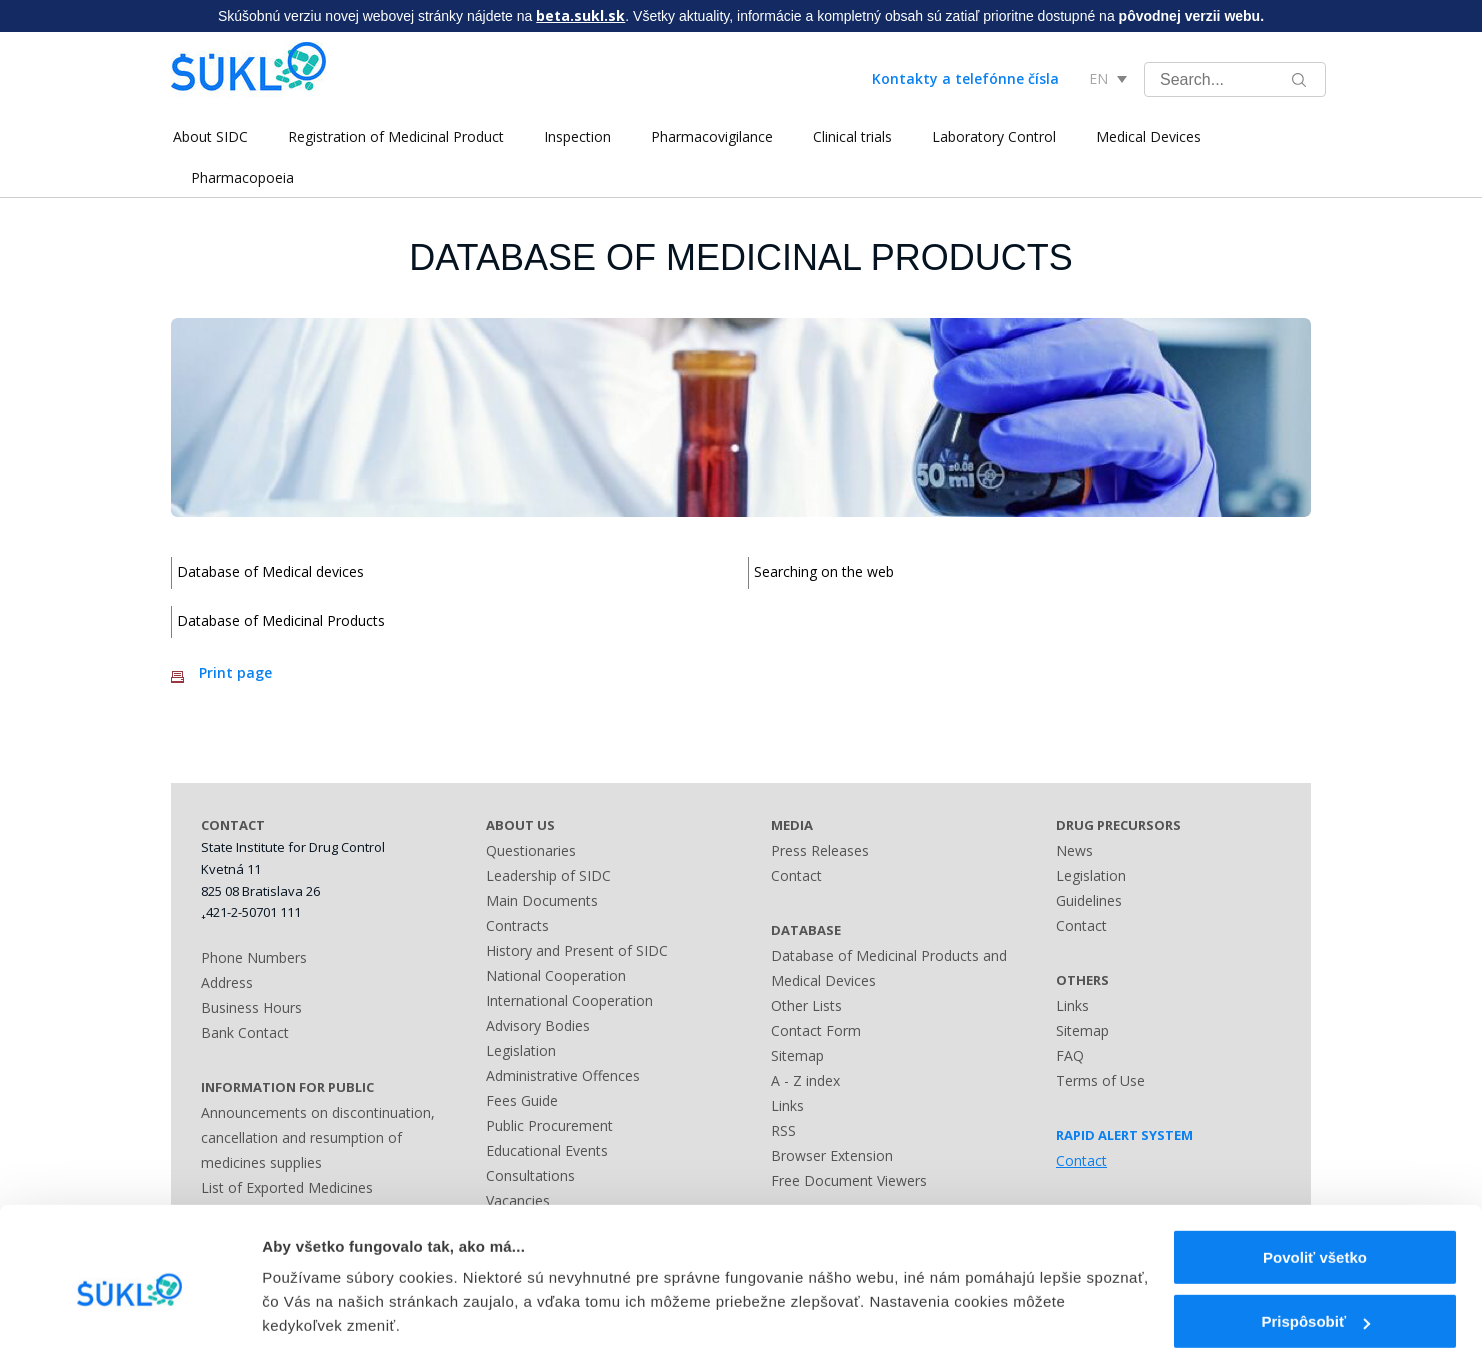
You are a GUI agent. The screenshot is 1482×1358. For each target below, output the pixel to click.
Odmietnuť (1314, 1305)
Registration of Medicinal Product (394, 136)
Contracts (517, 925)
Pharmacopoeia (242, 177)
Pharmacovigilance (710, 136)
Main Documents (542, 900)
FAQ (1070, 1055)
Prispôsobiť (1315, 1241)
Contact (796, 875)
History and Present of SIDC (577, 950)
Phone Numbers (254, 957)
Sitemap (797, 1055)
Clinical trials (850, 136)
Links (787, 1105)
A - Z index (805, 1080)
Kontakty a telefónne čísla (965, 78)
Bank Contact (245, 1032)
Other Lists (806, 1005)
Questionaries (531, 850)
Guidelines (1089, 900)
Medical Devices (1146, 136)
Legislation (521, 1050)
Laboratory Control (992, 136)
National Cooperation (556, 975)
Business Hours (251, 1007)
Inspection (575, 136)
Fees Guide (522, 1100)
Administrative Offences (563, 1075)
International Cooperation (569, 1000)
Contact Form (816, 1030)
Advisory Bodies (538, 1025)
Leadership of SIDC (548, 875)
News (1074, 850)
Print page (235, 672)
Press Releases (820, 850)
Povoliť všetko (1315, 1176)
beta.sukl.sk (580, 15)
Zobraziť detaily (319, 1299)
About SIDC (208, 136)
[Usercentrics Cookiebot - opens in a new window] (129, 1319)
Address (227, 982)
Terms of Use (1100, 1080)
